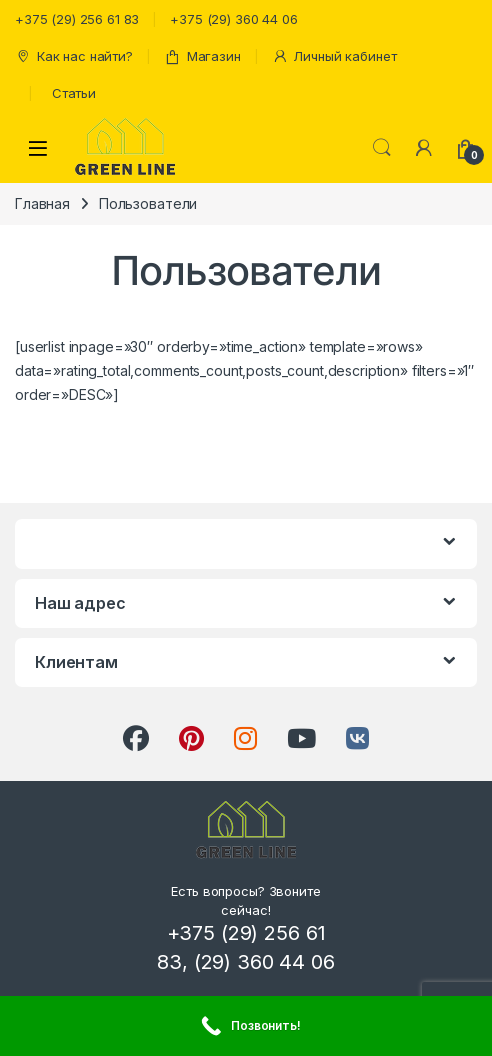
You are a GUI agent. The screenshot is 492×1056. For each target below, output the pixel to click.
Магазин (202, 56)
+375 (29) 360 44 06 (233, 19)
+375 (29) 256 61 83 (77, 19)
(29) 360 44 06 (264, 962)
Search (382, 148)
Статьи (74, 93)
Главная (42, 203)
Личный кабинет (334, 56)
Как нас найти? (74, 56)
